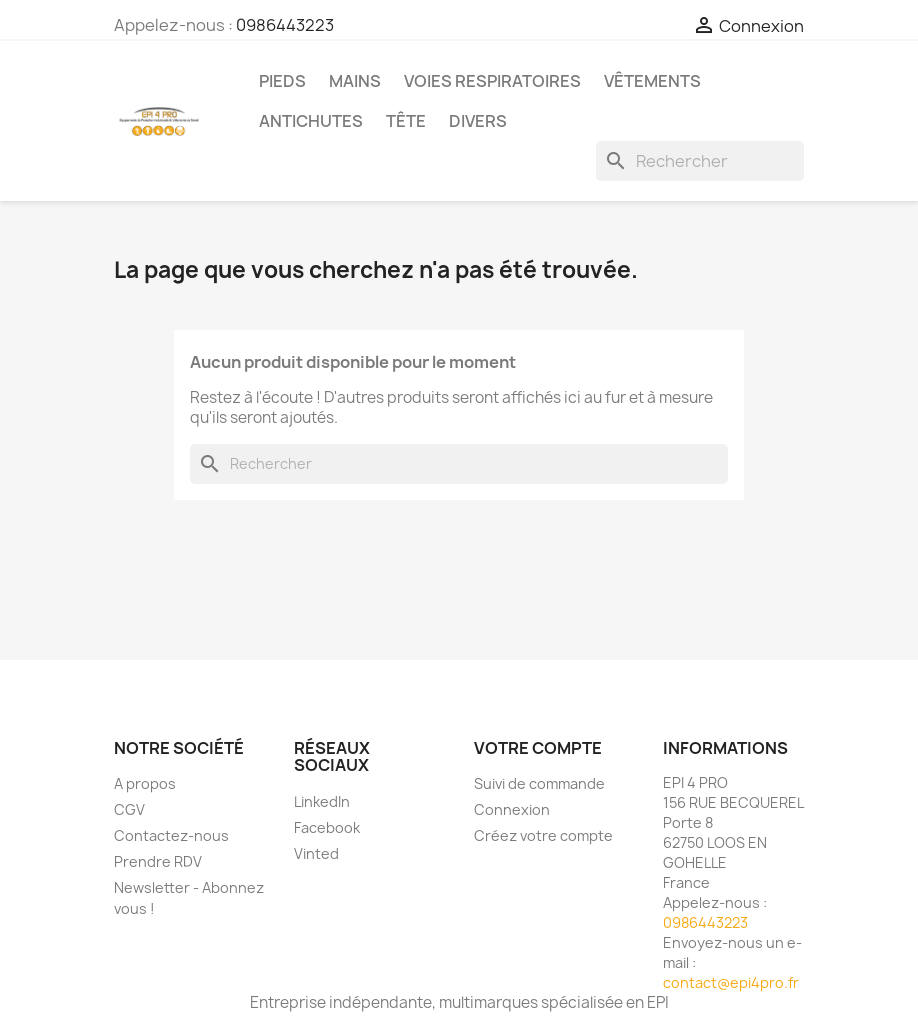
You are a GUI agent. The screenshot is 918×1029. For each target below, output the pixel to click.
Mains (355, 81)
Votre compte (538, 748)
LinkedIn (322, 801)
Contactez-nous (171, 835)
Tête (406, 121)
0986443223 (285, 25)
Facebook (327, 827)
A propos (145, 783)
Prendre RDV (158, 861)
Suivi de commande (539, 783)
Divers (478, 121)
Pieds (282, 81)
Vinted (316, 853)
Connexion (512, 809)
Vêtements (652, 81)
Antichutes (311, 121)
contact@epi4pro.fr (731, 982)
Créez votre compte (543, 835)
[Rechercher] (700, 161)
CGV (129, 809)
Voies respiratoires (492, 81)
